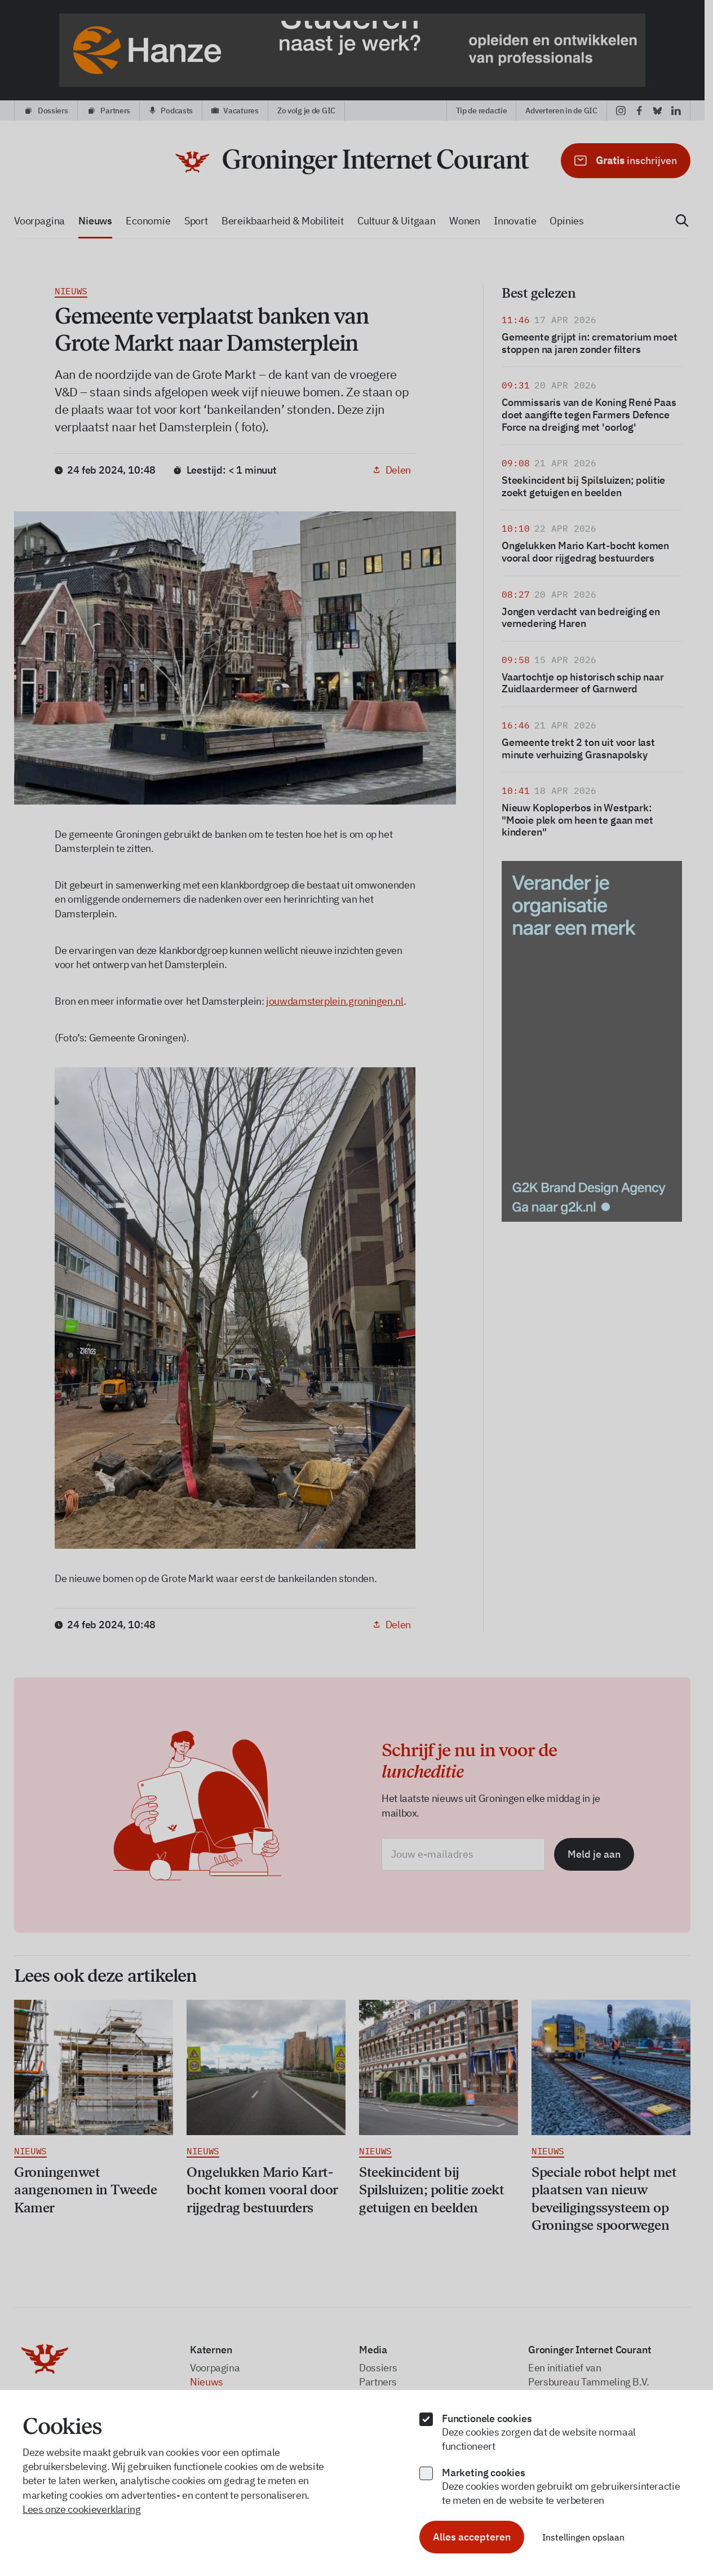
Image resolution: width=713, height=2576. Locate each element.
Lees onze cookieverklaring (82, 2509)
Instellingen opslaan (583, 2537)
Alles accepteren (472, 2536)
